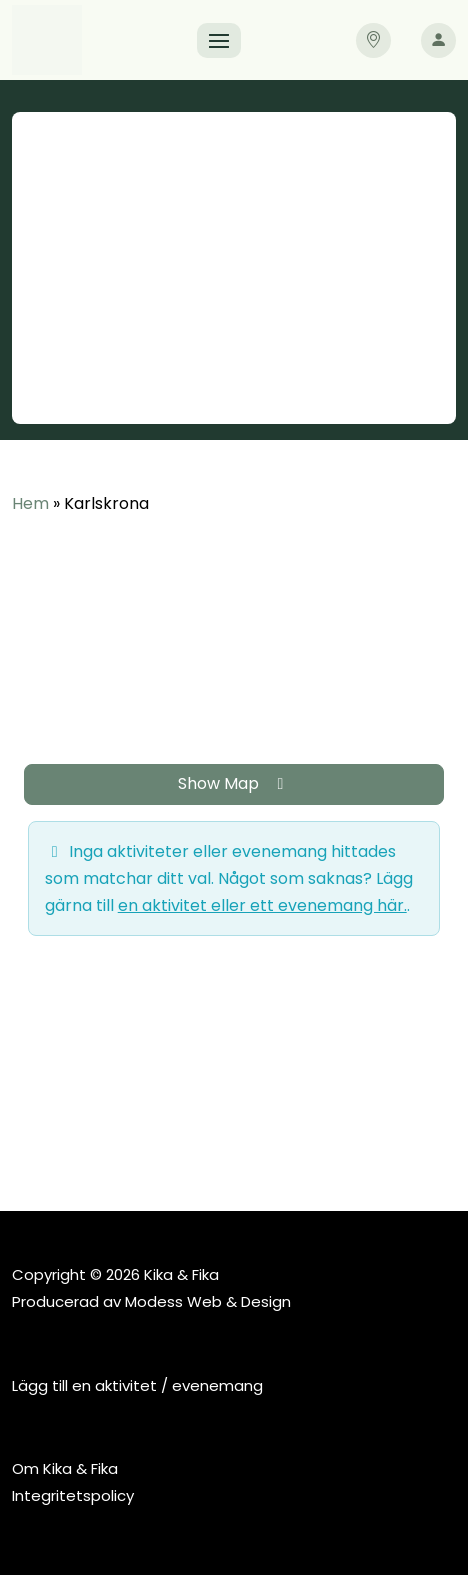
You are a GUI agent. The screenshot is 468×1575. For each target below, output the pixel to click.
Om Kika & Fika (65, 1468)
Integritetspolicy (73, 1495)
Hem (30, 503)
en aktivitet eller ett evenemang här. (262, 905)
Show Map (234, 783)
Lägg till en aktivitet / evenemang (137, 1385)
